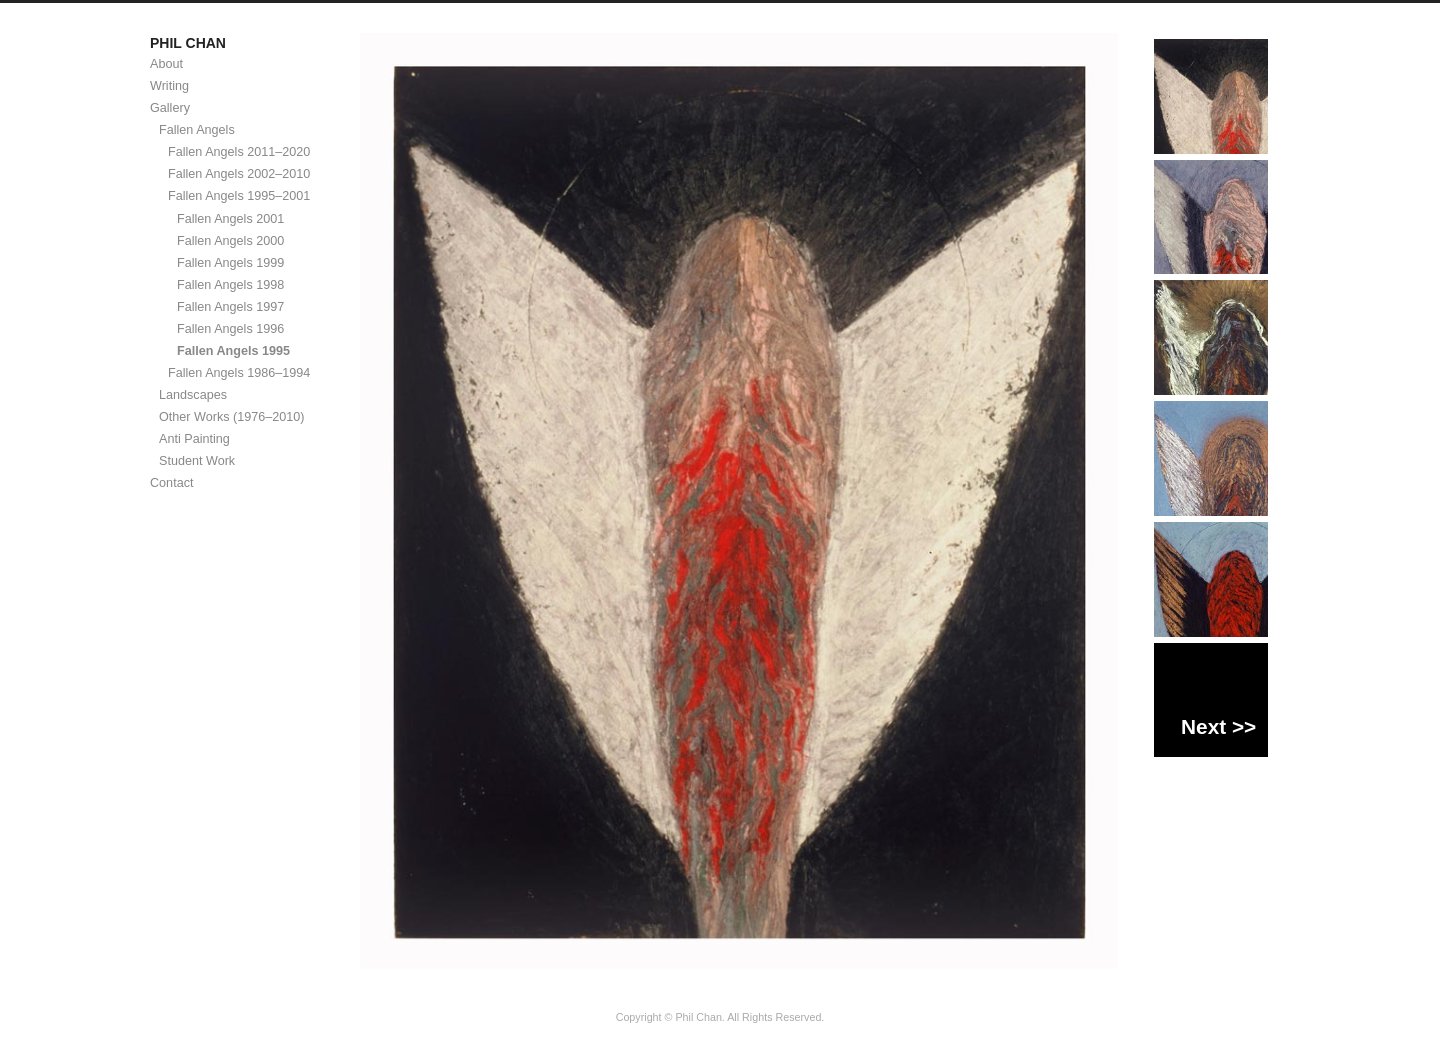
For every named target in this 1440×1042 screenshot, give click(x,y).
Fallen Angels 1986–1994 (239, 373)
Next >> (1218, 726)
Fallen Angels (197, 130)
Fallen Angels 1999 (230, 263)
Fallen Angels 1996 (230, 329)
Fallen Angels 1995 (233, 351)
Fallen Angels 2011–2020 (239, 152)
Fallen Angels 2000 (230, 241)
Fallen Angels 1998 (230, 285)
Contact (171, 483)
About (166, 64)
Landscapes (193, 395)
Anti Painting (194, 439)
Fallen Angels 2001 (230, 219)
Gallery (170, 108)
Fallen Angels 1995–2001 (239, 196)
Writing (169, 86)
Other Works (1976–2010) (232, 417)
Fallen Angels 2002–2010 (239, 174)
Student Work (197, 461)
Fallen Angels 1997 (230, 307)
